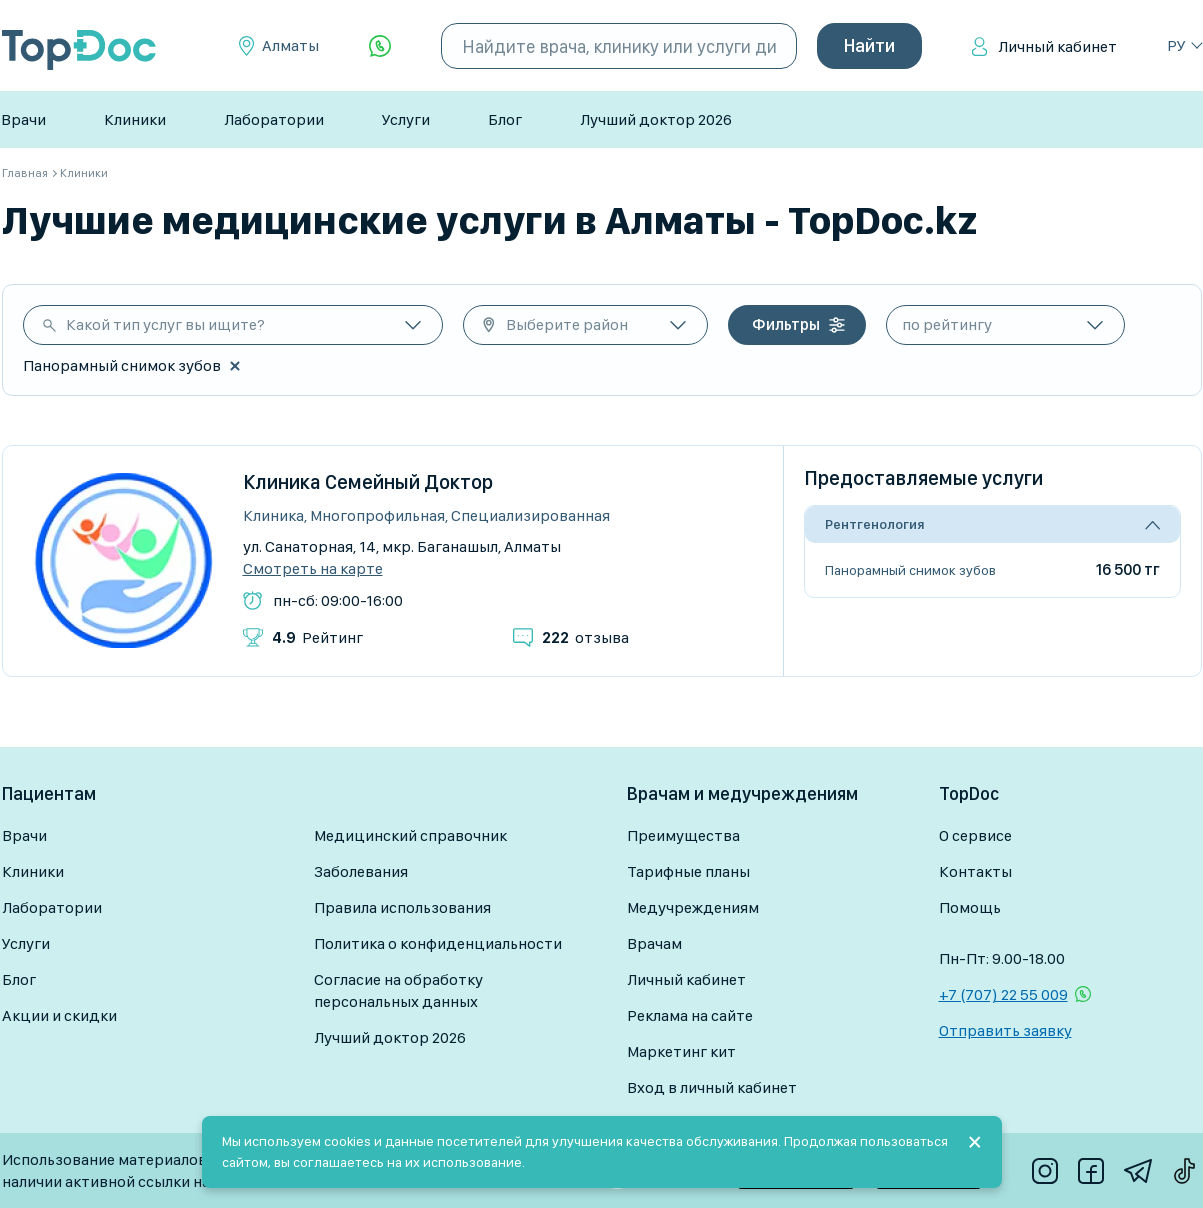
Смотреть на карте (313, 569)
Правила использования (402, 907)
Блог (505, 119)
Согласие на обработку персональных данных (398, 990)
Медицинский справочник (410, 835)
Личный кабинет (1057, 46)
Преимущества (683, 835)
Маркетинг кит (681, 1051)
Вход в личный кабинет (712, 1087)
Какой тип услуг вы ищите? (165, 324)
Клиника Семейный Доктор (368, 482)
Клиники (135, 119)
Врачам (654, 943)
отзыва (585, 637)
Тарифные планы (688, 871)
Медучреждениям (693, 907)
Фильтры (786, 324)
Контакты (975, 871)
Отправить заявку (1005, 1030)
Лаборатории (274, 119)
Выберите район (567, 324)
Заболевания (361, 871)
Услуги (406, 119)
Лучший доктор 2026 (656, 119)
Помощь (970, 907)
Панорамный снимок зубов (910, 570)
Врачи (23, 119)
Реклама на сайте (690, 1015)
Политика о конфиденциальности (438, 943)
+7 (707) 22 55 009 (1003, 994)
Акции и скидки (59, 1015)
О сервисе (975, 835)
